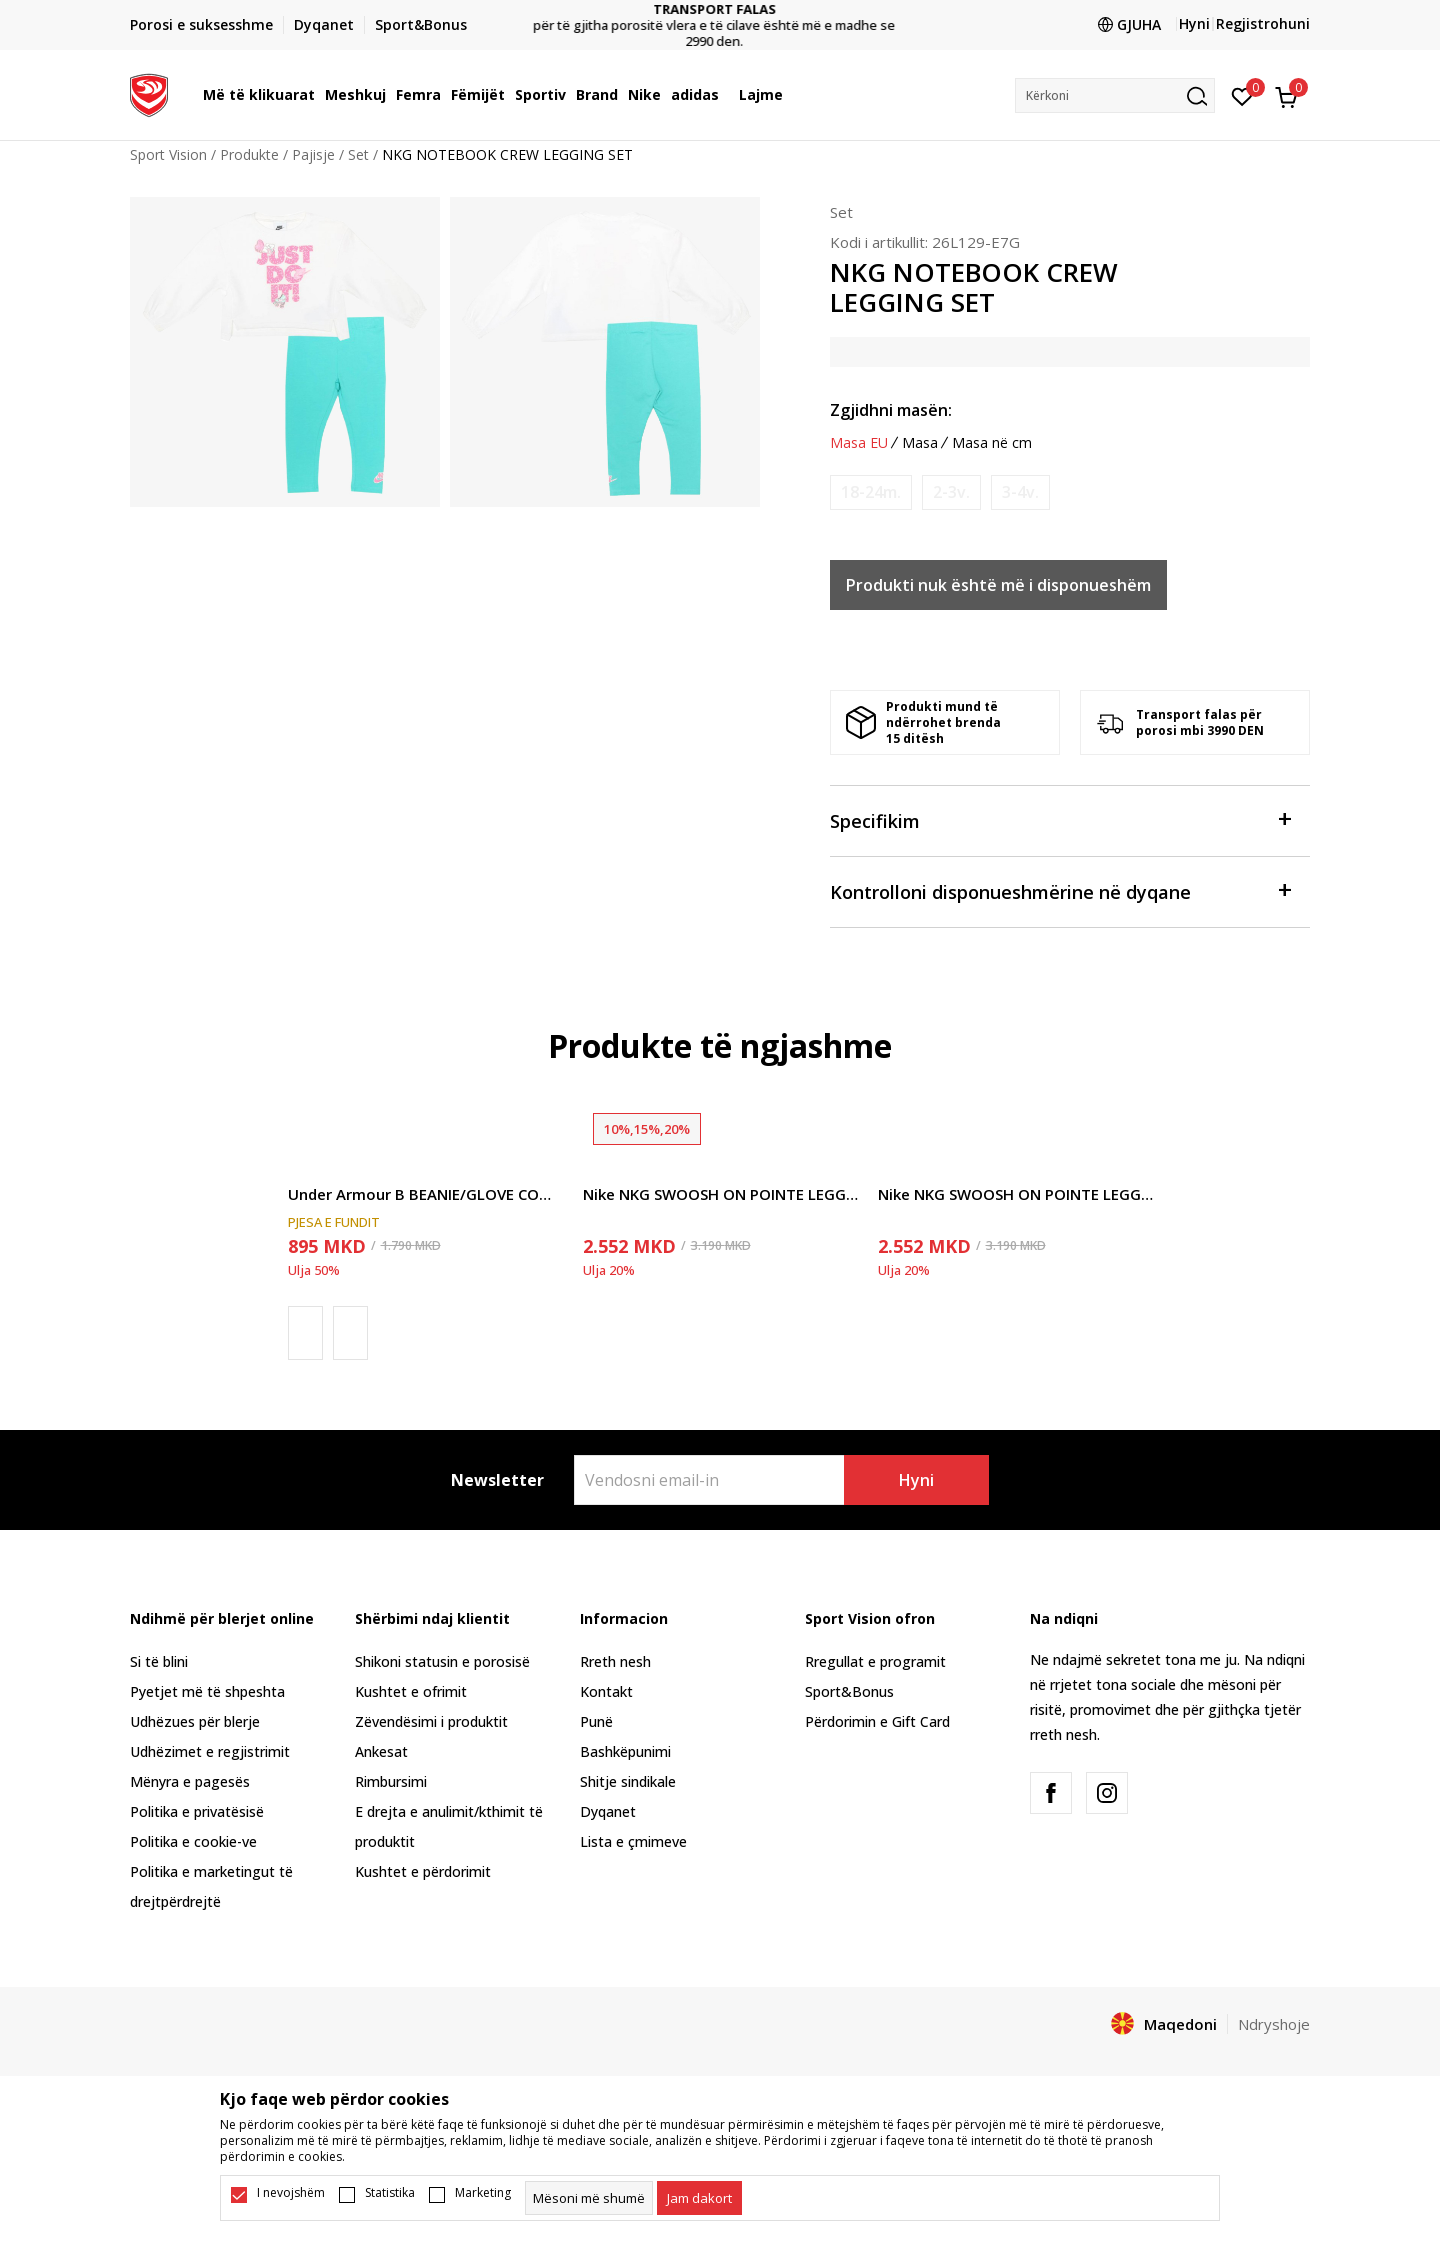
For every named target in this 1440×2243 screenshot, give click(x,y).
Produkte (249, 154)
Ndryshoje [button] (1274, 2024)
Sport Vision (168, 154)
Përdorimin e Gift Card (877, 1721)
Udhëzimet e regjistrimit (210, 1751)
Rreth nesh (615, 1661)
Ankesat (381, 1751)
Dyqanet (608, 1811)
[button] (1115, 95)
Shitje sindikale (628, 1781)
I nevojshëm (291, 2193)
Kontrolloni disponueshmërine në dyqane (1060, 890)
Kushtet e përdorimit (423, 1871)
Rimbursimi (391, 1781)
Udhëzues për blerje (195, 1721)
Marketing (483, 2193)
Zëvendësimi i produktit (431, 1721)
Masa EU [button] (859, 443)
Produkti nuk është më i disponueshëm (998, 585)
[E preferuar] (1242, 95)
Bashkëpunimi (625, 1751)
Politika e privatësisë (197, 1811)
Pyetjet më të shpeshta (207, 1691)
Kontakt (606, 1691)
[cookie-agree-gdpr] (699, 2198)
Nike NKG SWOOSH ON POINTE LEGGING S (720, 1194)
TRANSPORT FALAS (720, 9)
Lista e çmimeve (633, 1841)
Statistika (390, 2193)
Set (358, 154)
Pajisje (313, 154)
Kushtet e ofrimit (411, 1691)
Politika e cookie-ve (193, 1841)
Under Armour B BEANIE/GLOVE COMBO (425, 1194)
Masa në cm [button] (992, 443)
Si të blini (159, 1661)
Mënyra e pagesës (190, 1781)
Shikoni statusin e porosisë (442, 1661)
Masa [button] (920, 443)
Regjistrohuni (1263, 23)
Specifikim (1060, 819)
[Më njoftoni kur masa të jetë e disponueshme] (871, 492)
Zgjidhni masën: (891, 410)
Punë (596, 1721)
